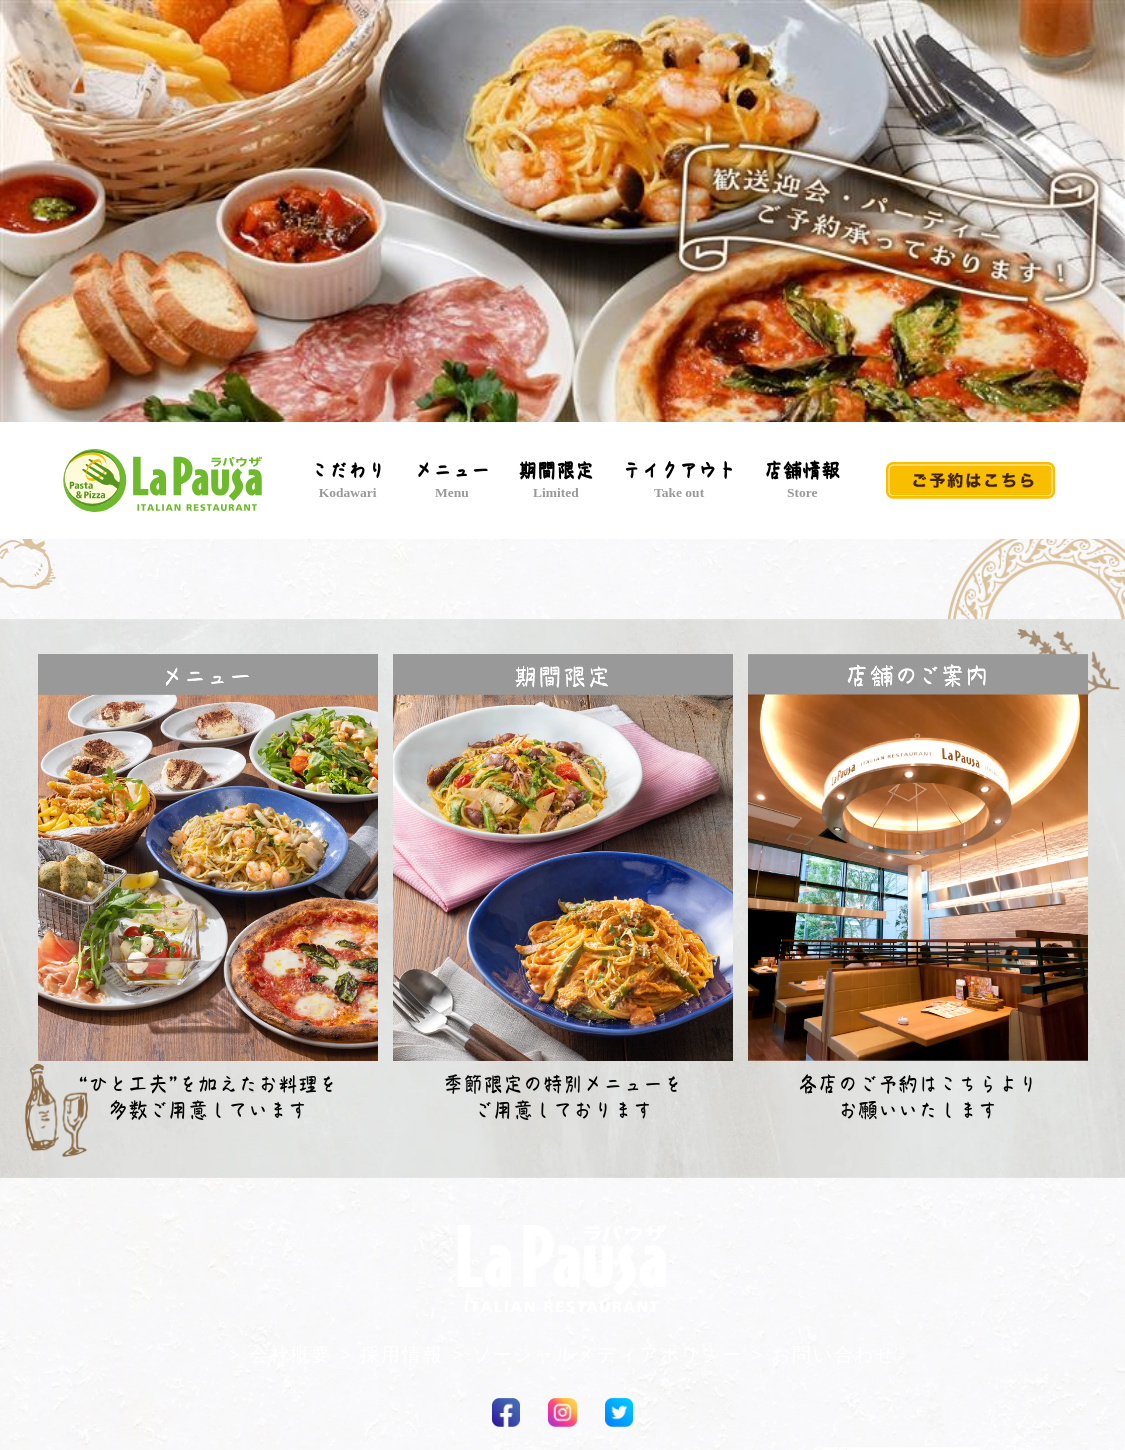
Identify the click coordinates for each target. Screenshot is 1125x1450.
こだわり (348, 480)
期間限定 (556, 480)
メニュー (452, 480)
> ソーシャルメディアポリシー (597, 1354)
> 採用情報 (391, 1354)
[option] (562, 216)
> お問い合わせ (823, 1354)
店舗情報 (802, 480)
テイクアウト (679, 480)
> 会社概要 (280, 1354)
